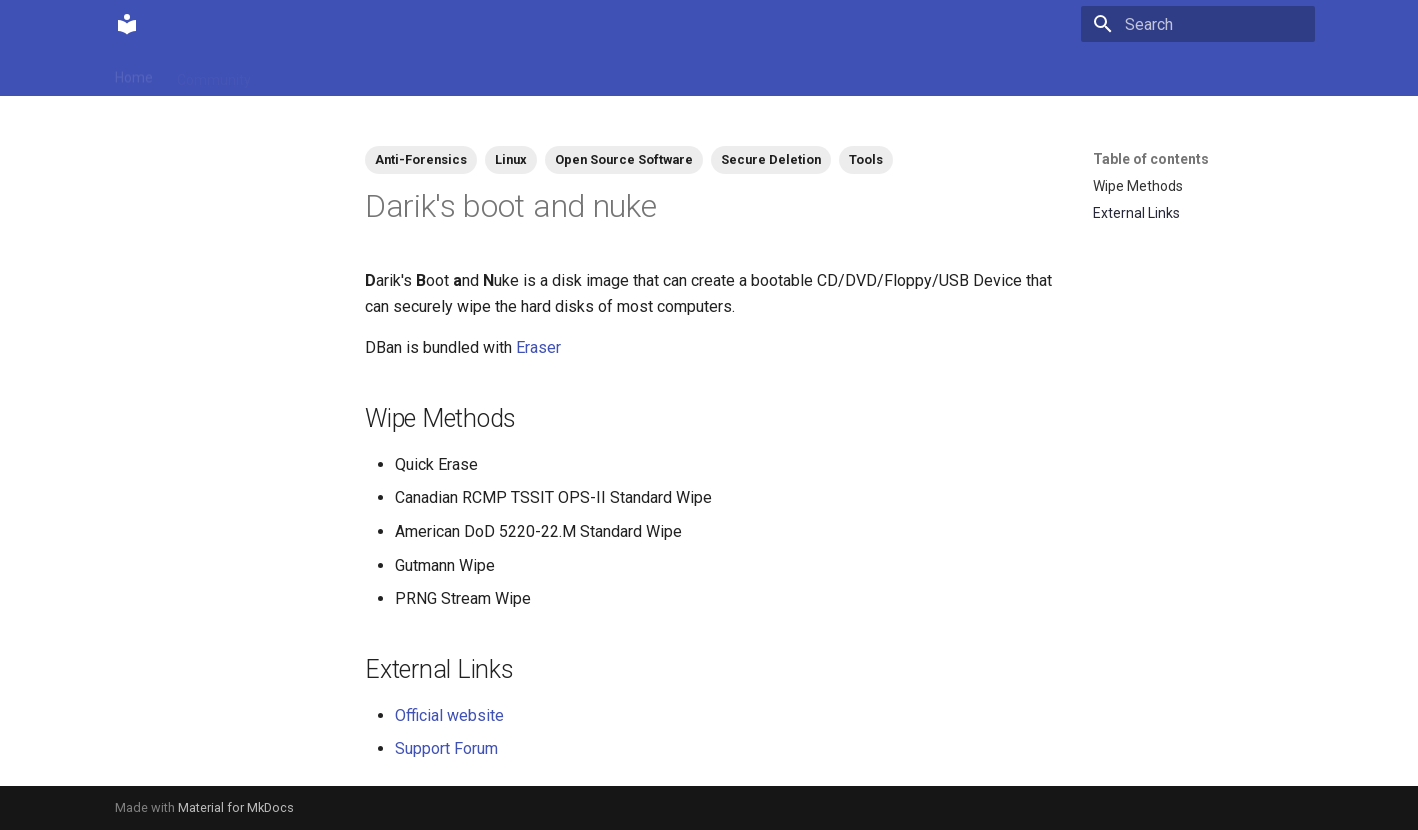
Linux (511, 159)
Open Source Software (624, 159)
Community (214, 73)
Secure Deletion (771, 159)
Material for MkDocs (236, 807)
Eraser (538, 347)
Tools (866, 159)
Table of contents (1151, 159)
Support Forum (446, 748)
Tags (399, 73)
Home (134, 73)
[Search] (1198, 24)
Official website (449, 715)
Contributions (317, 73)
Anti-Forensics (421, 159)
